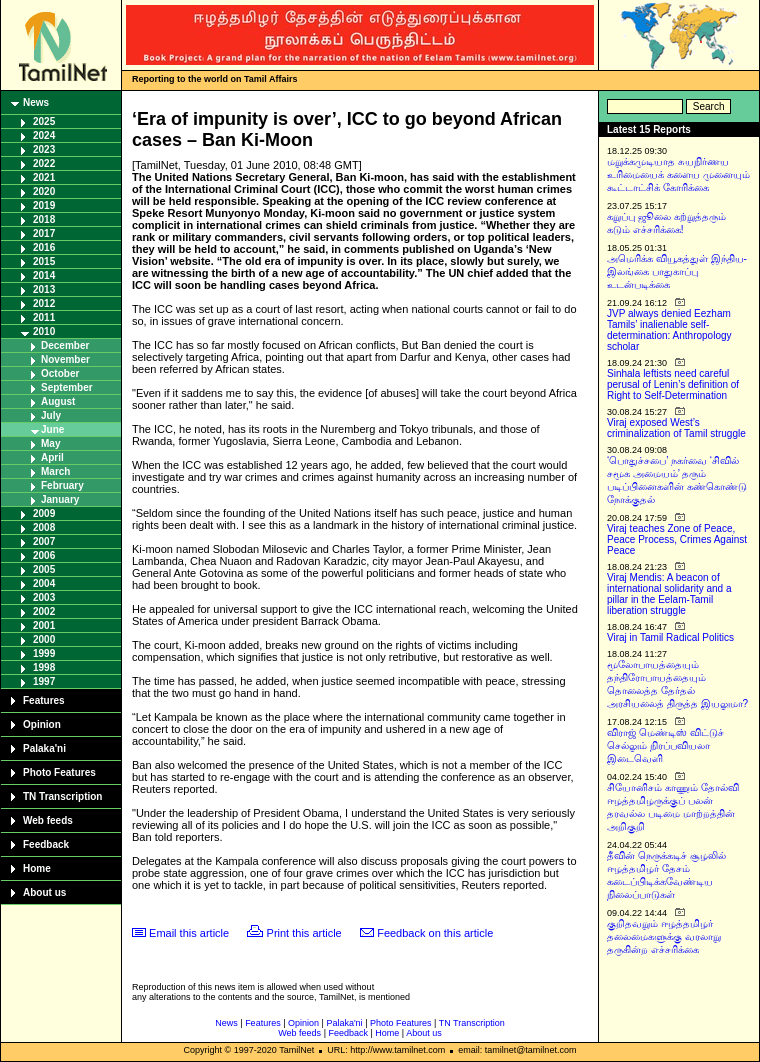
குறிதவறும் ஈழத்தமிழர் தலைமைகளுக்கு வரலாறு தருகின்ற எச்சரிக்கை (664, 936)
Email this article (189, 933)
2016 (44, 247)
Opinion (42, 724)
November (65, 359)
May (50, 443)
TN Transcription (62, 796)
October (60, 373)
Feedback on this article (435, 933)
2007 (44, 541)
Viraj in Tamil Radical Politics (670, 637)
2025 (44, 121)
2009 (44, 513)
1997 (44, 681)
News (36, 102)
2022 (44, 163)
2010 (44, 331)
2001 (44, 625)
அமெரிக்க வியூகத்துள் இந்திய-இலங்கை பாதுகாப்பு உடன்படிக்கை (677, 271)
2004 (44, 583)
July (51, 415)
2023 (44, 149)
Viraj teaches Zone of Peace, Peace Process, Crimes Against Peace (677, 539)
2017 (44, 233)
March (55, 471)
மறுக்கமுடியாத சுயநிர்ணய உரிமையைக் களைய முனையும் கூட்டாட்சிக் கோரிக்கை (678, 174)
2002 (44, 611)
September (67, 387)
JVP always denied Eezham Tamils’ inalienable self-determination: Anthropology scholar (669, 330)
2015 (44, 261)
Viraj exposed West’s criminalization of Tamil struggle (676, 428)
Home (37, 868)
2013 (44, 289)
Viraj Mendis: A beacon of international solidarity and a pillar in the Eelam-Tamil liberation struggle (669, 594)
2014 (44, 275)
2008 (44, 527)
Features (44, 700)
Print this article (304, 933)
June (52, 429)
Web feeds (48, 820)
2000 (44, 639)
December (65, 345)
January (60, 499)
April (52, 457)
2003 (44, 597)
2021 (44, 177)
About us (44, 892)
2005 (44, 569)
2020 (44, 191)
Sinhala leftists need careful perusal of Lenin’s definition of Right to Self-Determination (673, 384)
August (58, 401)
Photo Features (59, 772)
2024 (44, 135)
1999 (44, 653)
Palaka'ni (44, 748)
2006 (44, 555)
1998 (44, 667)
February (62, 485)
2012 (44, 303)
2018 (44, 219)
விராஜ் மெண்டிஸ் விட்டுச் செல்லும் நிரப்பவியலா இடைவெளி (665, 745)
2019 (44, 205)
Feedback (46, 844)
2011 (44, 317)
